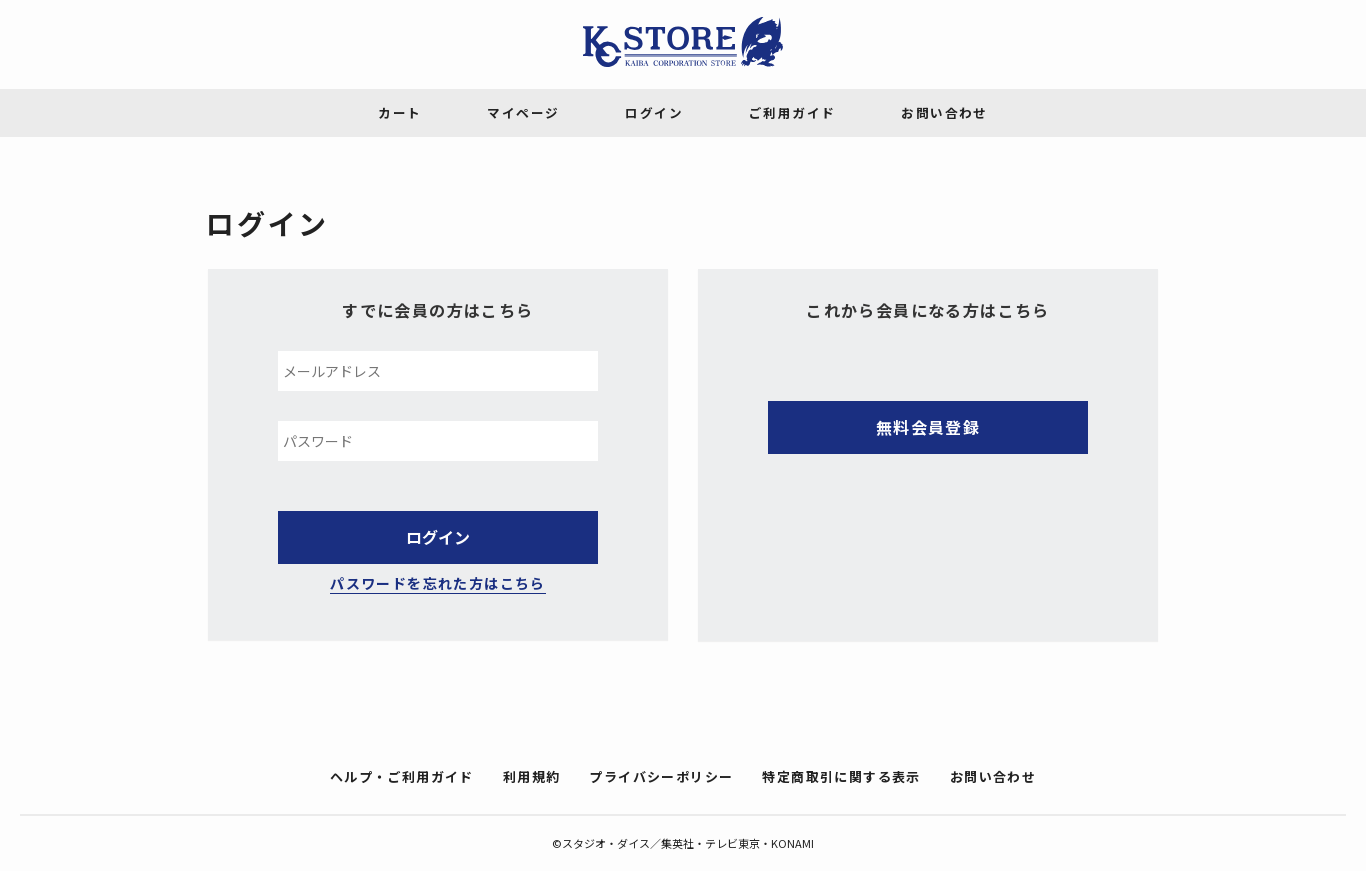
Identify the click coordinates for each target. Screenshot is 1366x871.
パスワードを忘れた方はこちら (438, 583)
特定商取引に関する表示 (841, 776)
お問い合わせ (993, 776)
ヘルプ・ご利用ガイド (402, 776)
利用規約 (532, 776)
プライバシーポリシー (661, 776)
